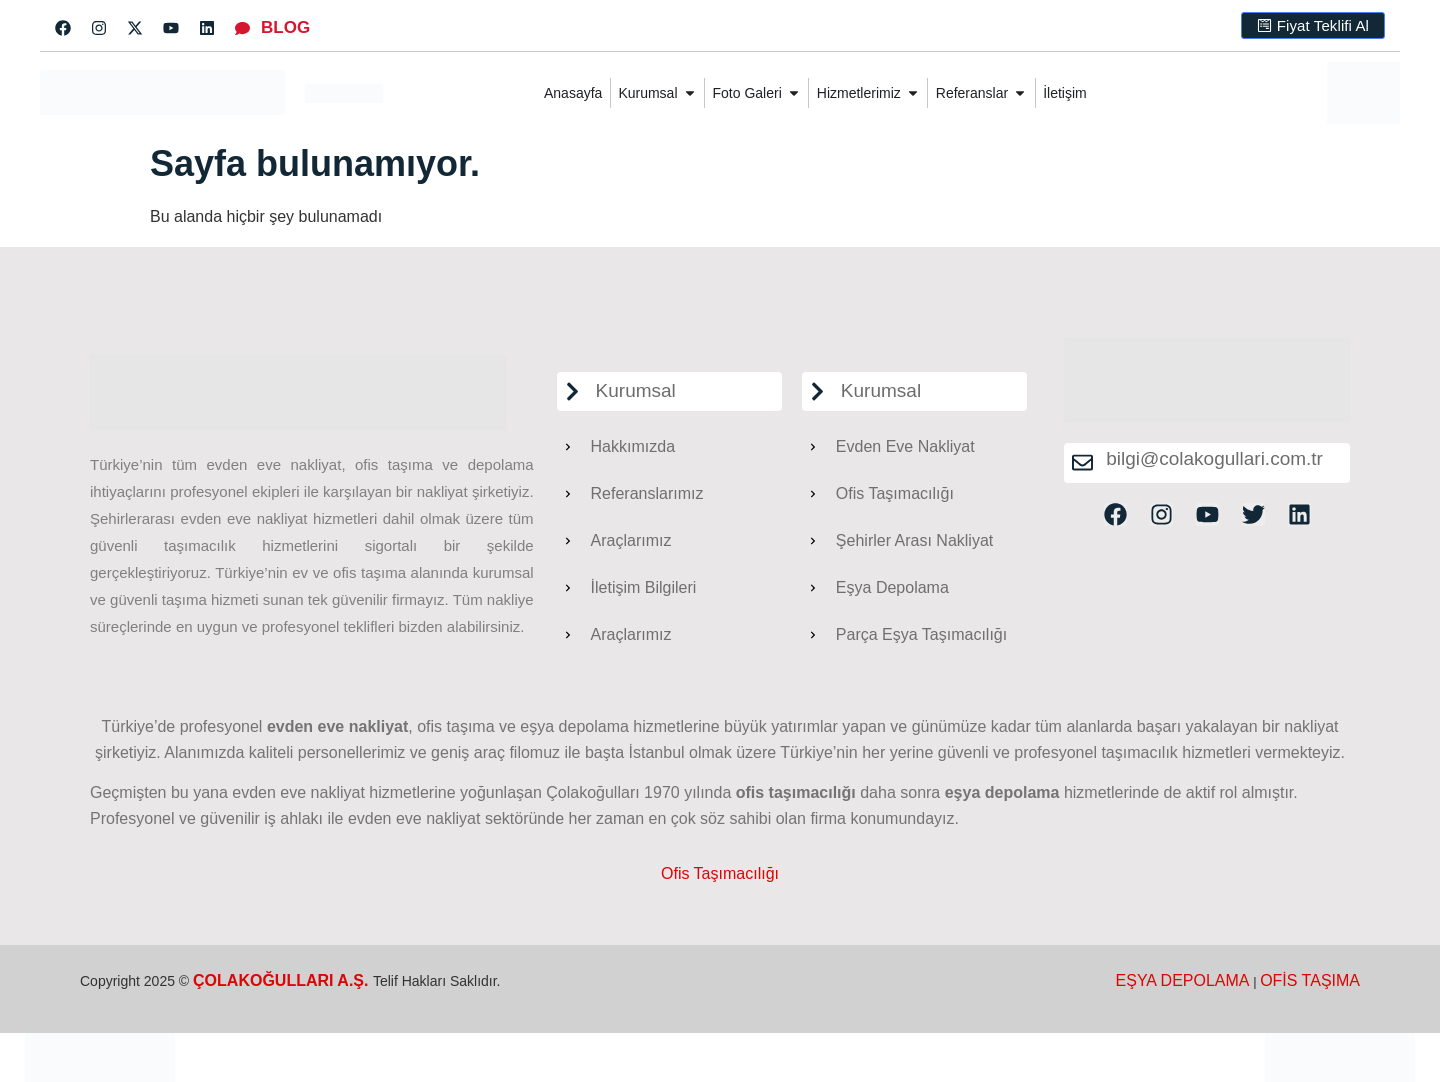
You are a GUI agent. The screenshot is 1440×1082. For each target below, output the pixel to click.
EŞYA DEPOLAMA (1183, 980)
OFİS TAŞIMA (1310, 980)
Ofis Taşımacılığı (720, 873)
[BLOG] (242, 28)
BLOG (285, 27)
